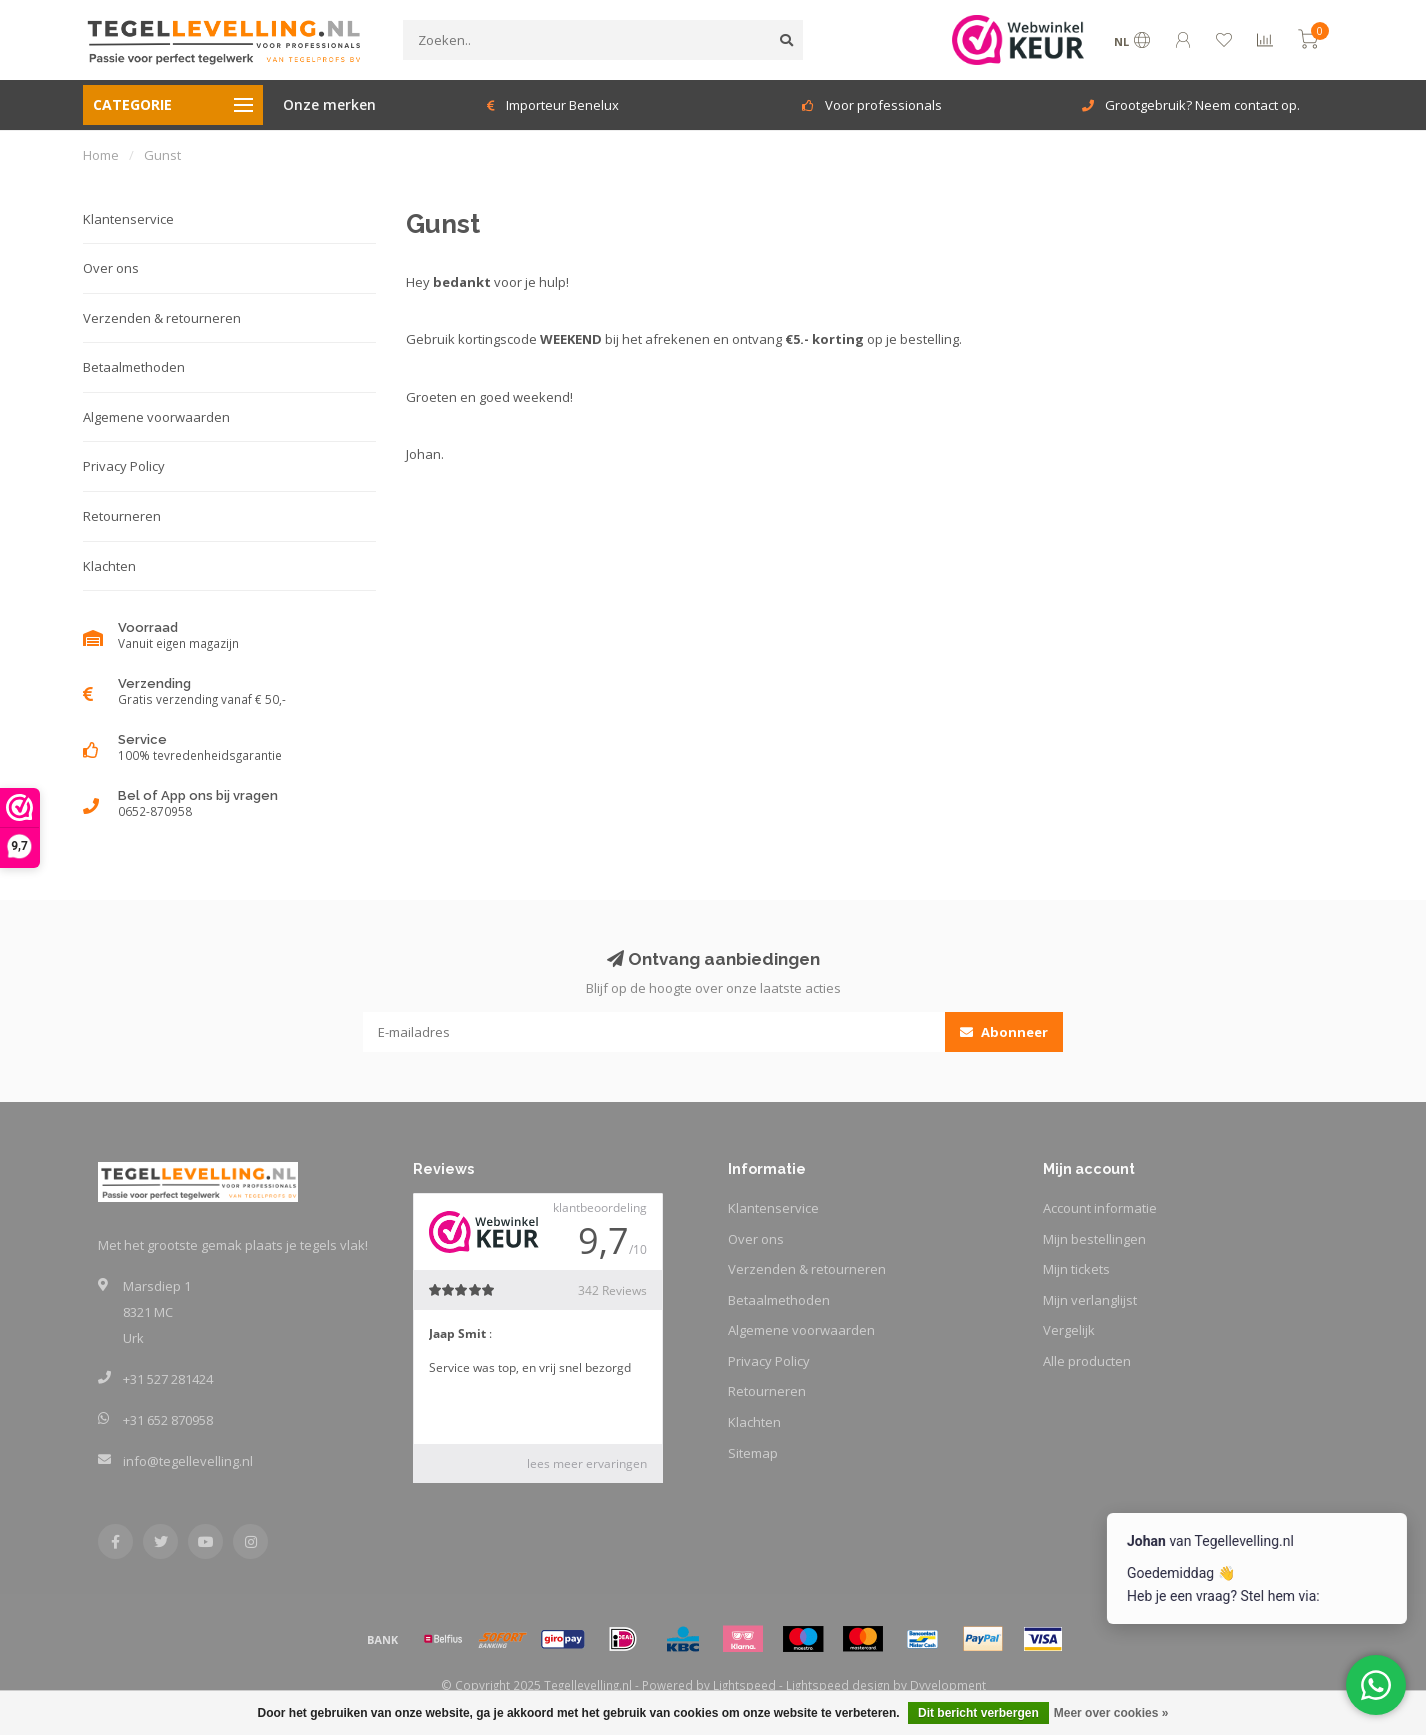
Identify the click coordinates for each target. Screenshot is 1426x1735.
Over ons (111, 268)
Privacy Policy (124, 466)
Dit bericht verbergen (978, 1713)
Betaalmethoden (134, 367)
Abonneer (1004, 1032)
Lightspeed (744, 1685)
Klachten (109, 566)
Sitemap (753, 1453)
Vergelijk (1069, 1330)
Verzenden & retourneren (162, 318)
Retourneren (122, 516)
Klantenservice (128, 219)
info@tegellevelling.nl (188, 1461)
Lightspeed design (838, 1685)
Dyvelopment (948, 1685)
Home (101, 155)
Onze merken (329, 104)
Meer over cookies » (1111, 1713)
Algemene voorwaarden (156, 417)
